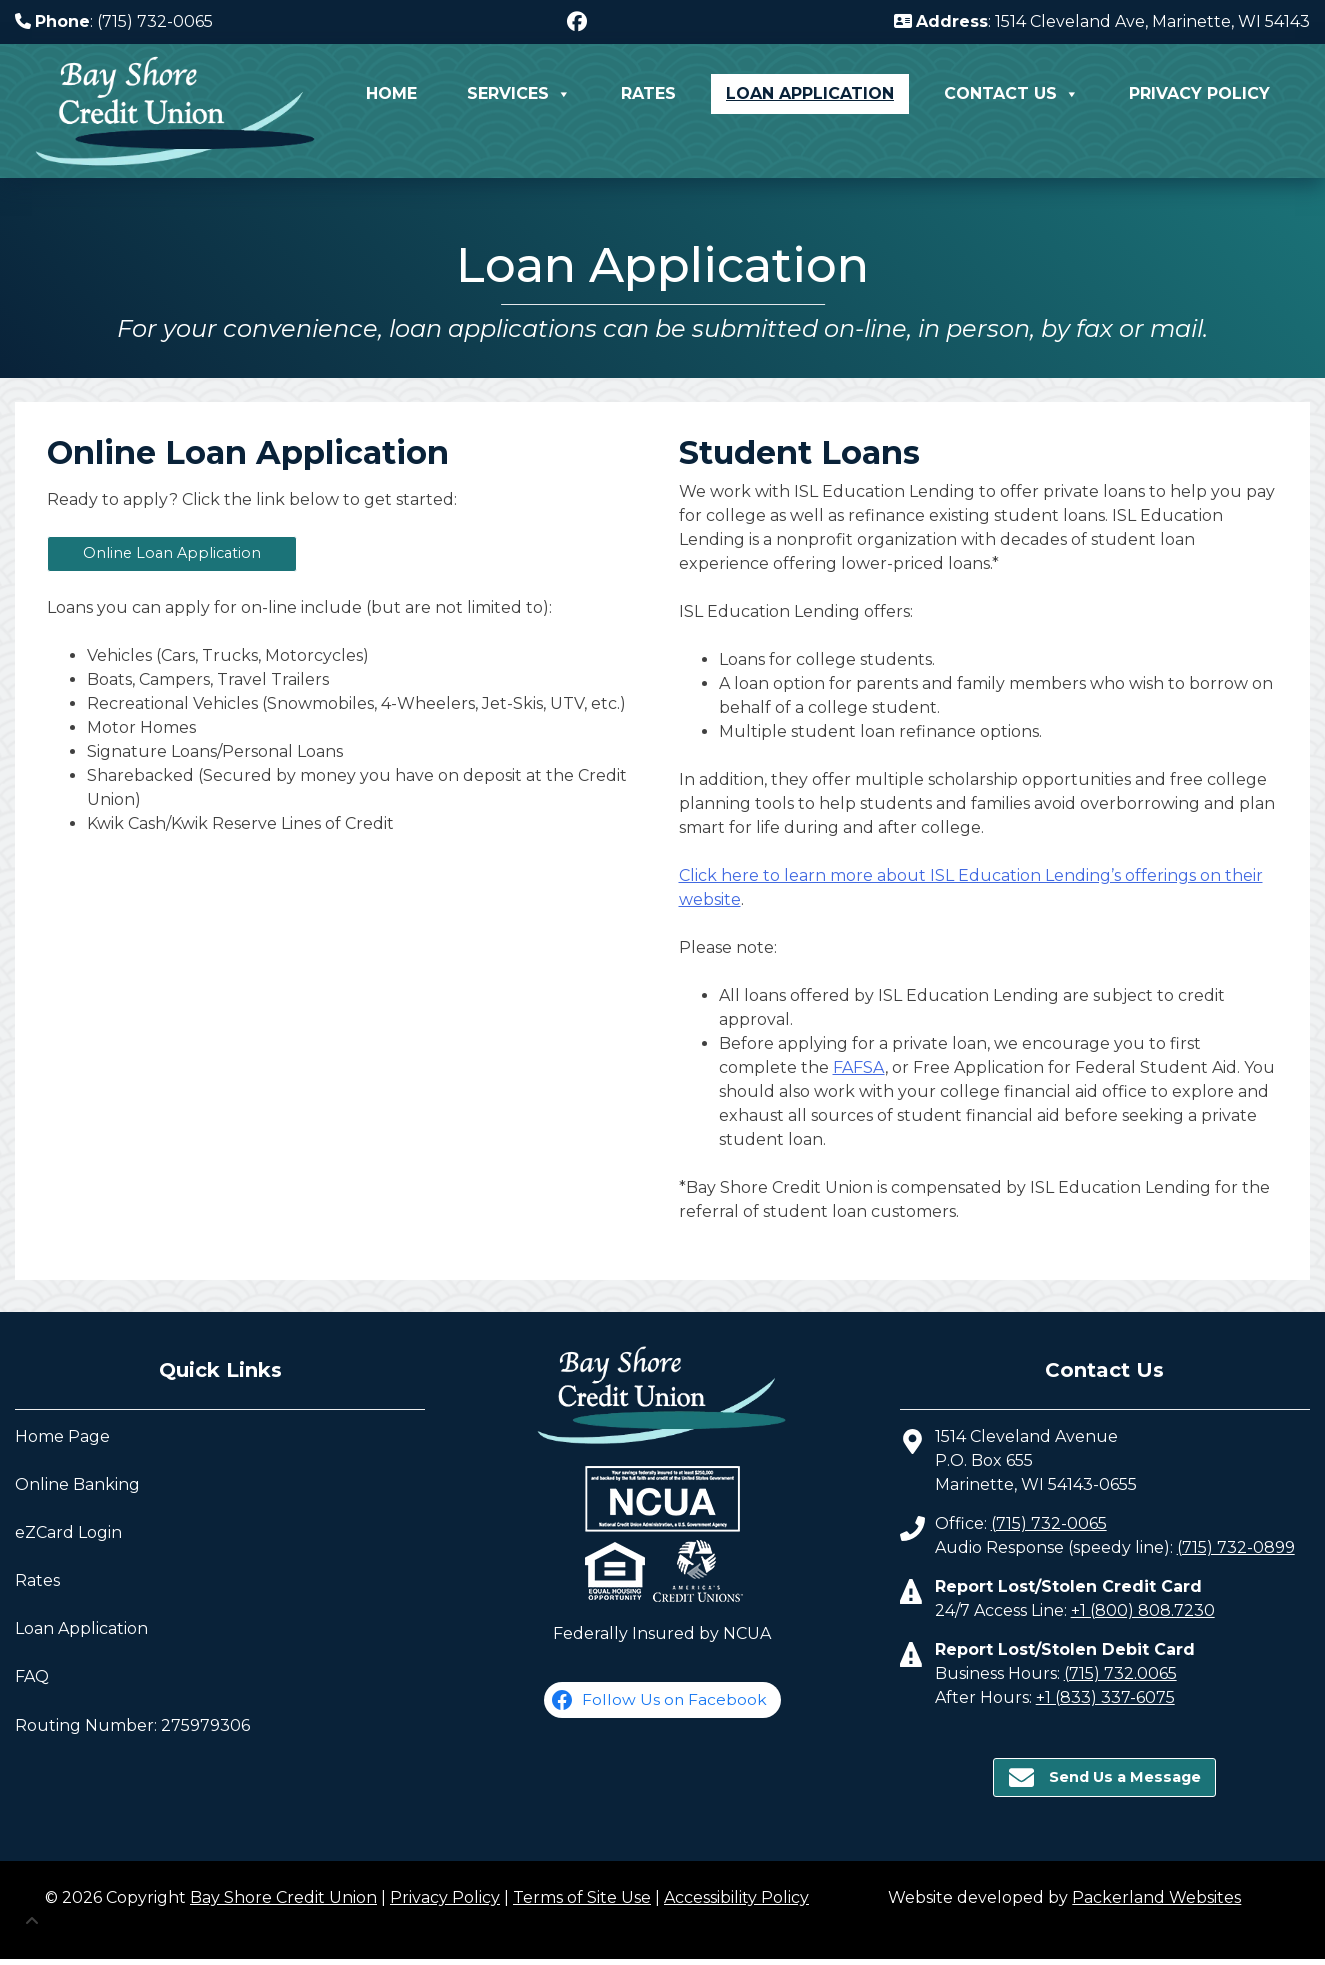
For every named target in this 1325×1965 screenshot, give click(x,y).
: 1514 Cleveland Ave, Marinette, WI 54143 (1102, 21)
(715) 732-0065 (1049, 1523)
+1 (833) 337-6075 (1105, 1697)
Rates (648, 93)
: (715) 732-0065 (114, 21)
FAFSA (859, 1067)
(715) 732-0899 (1236, 1547)
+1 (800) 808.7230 (1143, 1610)
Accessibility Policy (736, 1897)
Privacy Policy (1199, 93)
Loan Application (810, 93)
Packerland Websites (1156, 1897)
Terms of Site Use (582, 1897)
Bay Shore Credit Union (283, 1897)
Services (519, 94)
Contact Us (1011, 94)
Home (391, 93)
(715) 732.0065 (1120, 1673)
